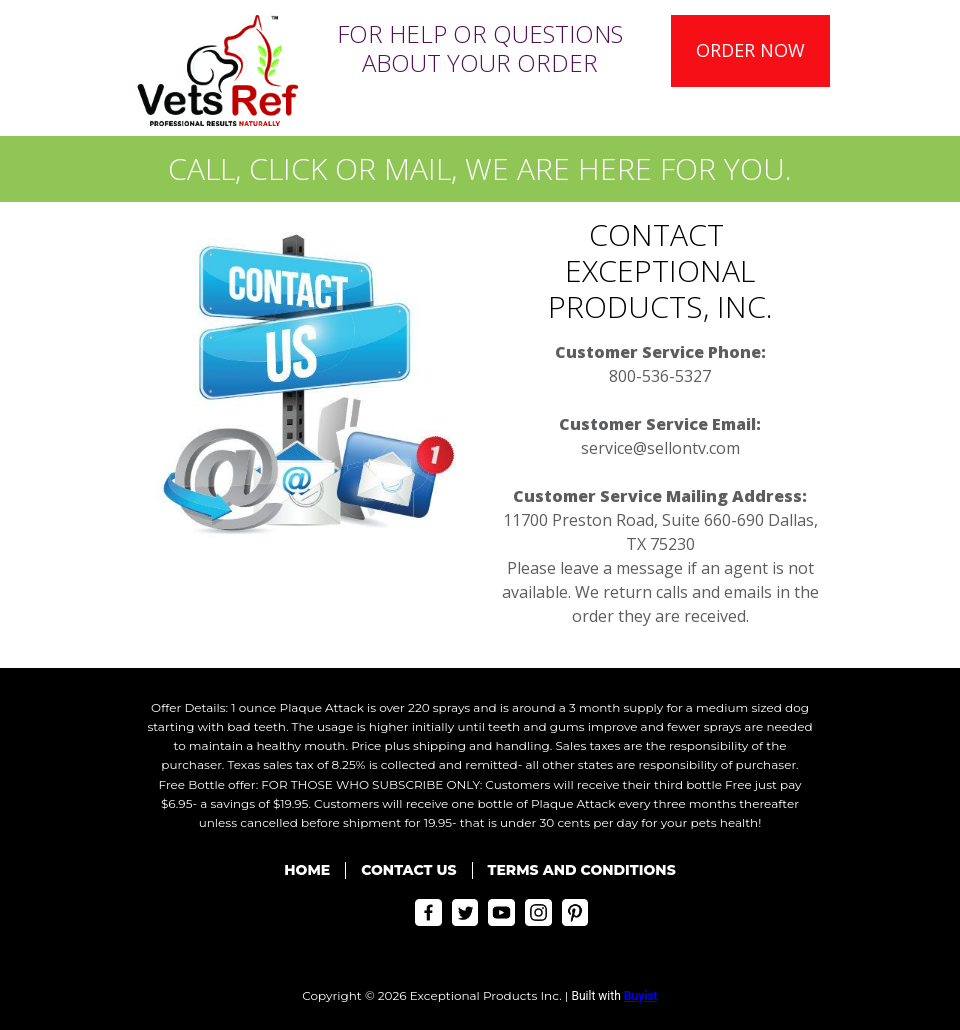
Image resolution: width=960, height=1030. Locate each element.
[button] (750, 51)
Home (307, 870)
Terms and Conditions (582, 870)
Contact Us (408, 870)
